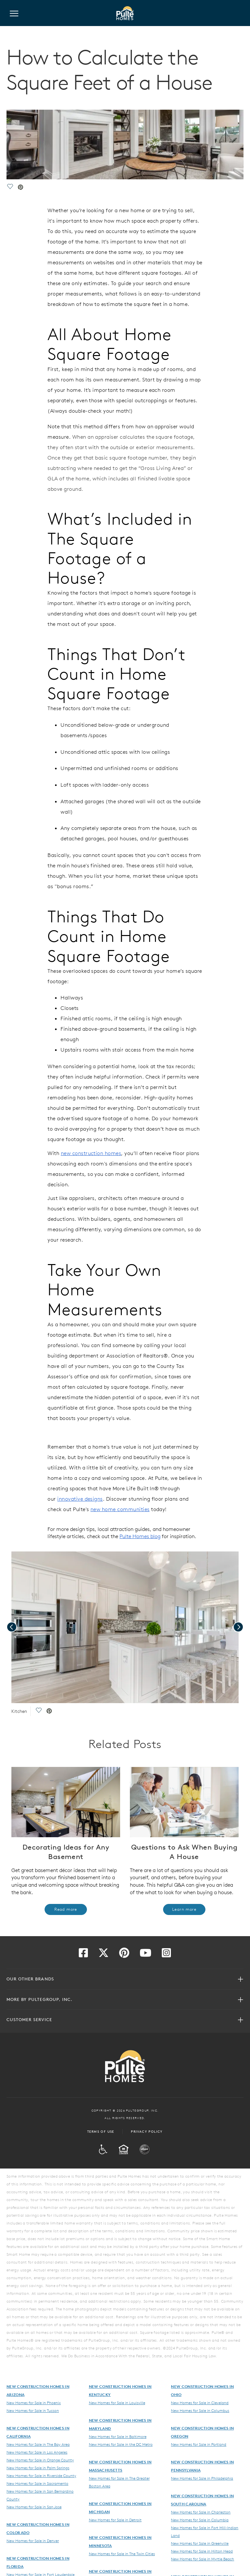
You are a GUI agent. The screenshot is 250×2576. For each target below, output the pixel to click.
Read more (65, 1909)
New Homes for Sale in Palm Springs (38, 2467)
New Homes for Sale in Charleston (200, 2511)
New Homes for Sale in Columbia (200, 2519)
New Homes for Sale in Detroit (115, 2519)
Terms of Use (100, 2131)
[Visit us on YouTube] (145, 1954)
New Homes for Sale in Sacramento (37, 2483)
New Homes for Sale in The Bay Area (38, 2444)
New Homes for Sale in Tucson (33, 2410)
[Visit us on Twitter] (103, 1954)
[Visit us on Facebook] (83, 1954)
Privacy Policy (147, 2131)
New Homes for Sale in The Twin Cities (122, 2553)
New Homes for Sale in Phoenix (34, 2402)
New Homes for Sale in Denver (33, 2540)
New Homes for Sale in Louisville (117, 2402)
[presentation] (12, 1627)
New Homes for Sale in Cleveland (200, 2402)
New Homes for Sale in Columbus (200, 2410)
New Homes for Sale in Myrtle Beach (202, 2558)
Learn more (184, 1909)
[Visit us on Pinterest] (124, 1954)
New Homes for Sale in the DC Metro (121, 2444)
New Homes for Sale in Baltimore (117, 2436)
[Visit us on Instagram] (166, 1954)
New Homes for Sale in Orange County (40, 2459)
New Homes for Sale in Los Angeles (37, 2452)
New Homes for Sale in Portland (198, 2444)
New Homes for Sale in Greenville (200, 2543)
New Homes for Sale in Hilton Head (202, 2551)
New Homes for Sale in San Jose (34, 2506)
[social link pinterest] (20, 188)
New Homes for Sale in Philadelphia (202, 2478)
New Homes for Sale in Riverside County (41, 2475)
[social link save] (10, 188)
